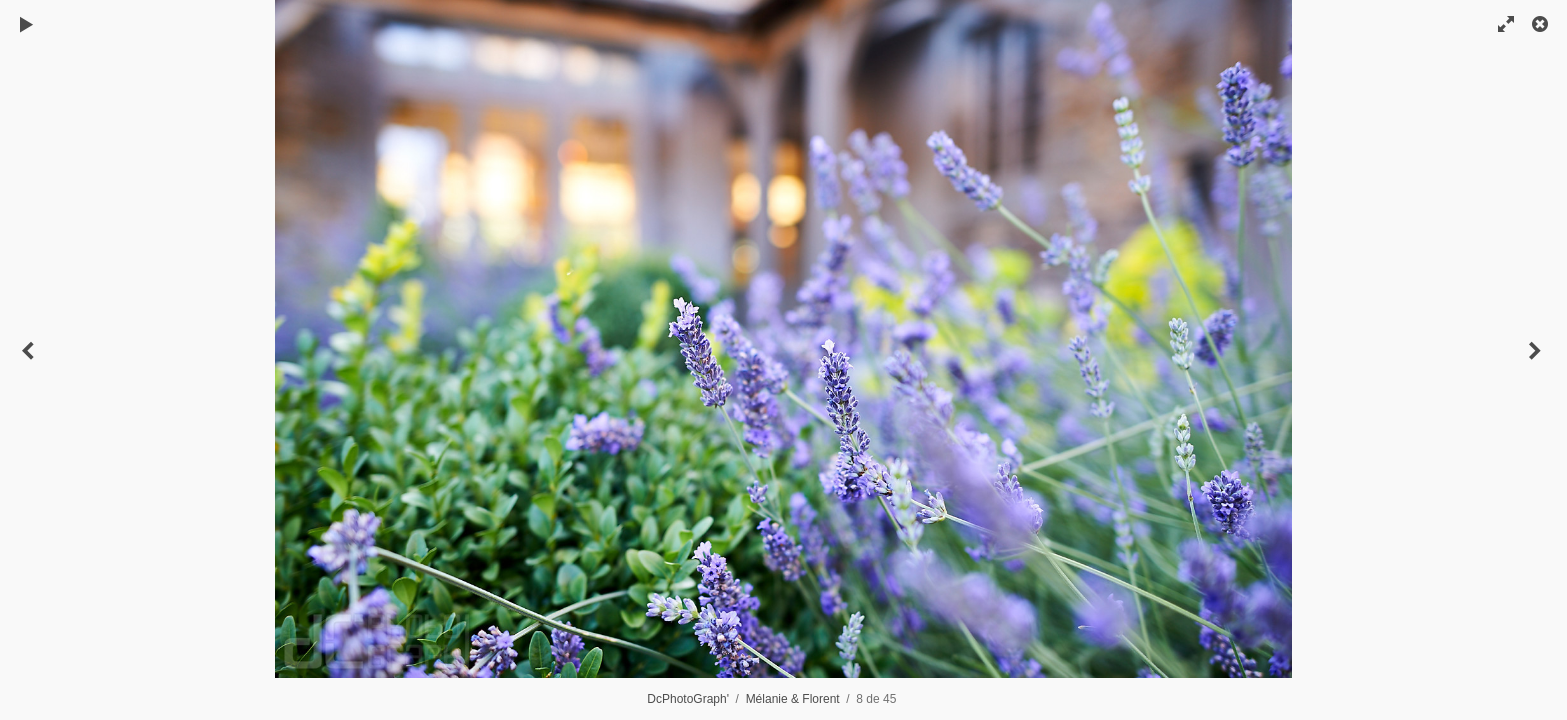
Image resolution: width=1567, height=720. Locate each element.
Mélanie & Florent (793, 699)
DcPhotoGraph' (688, 699)
